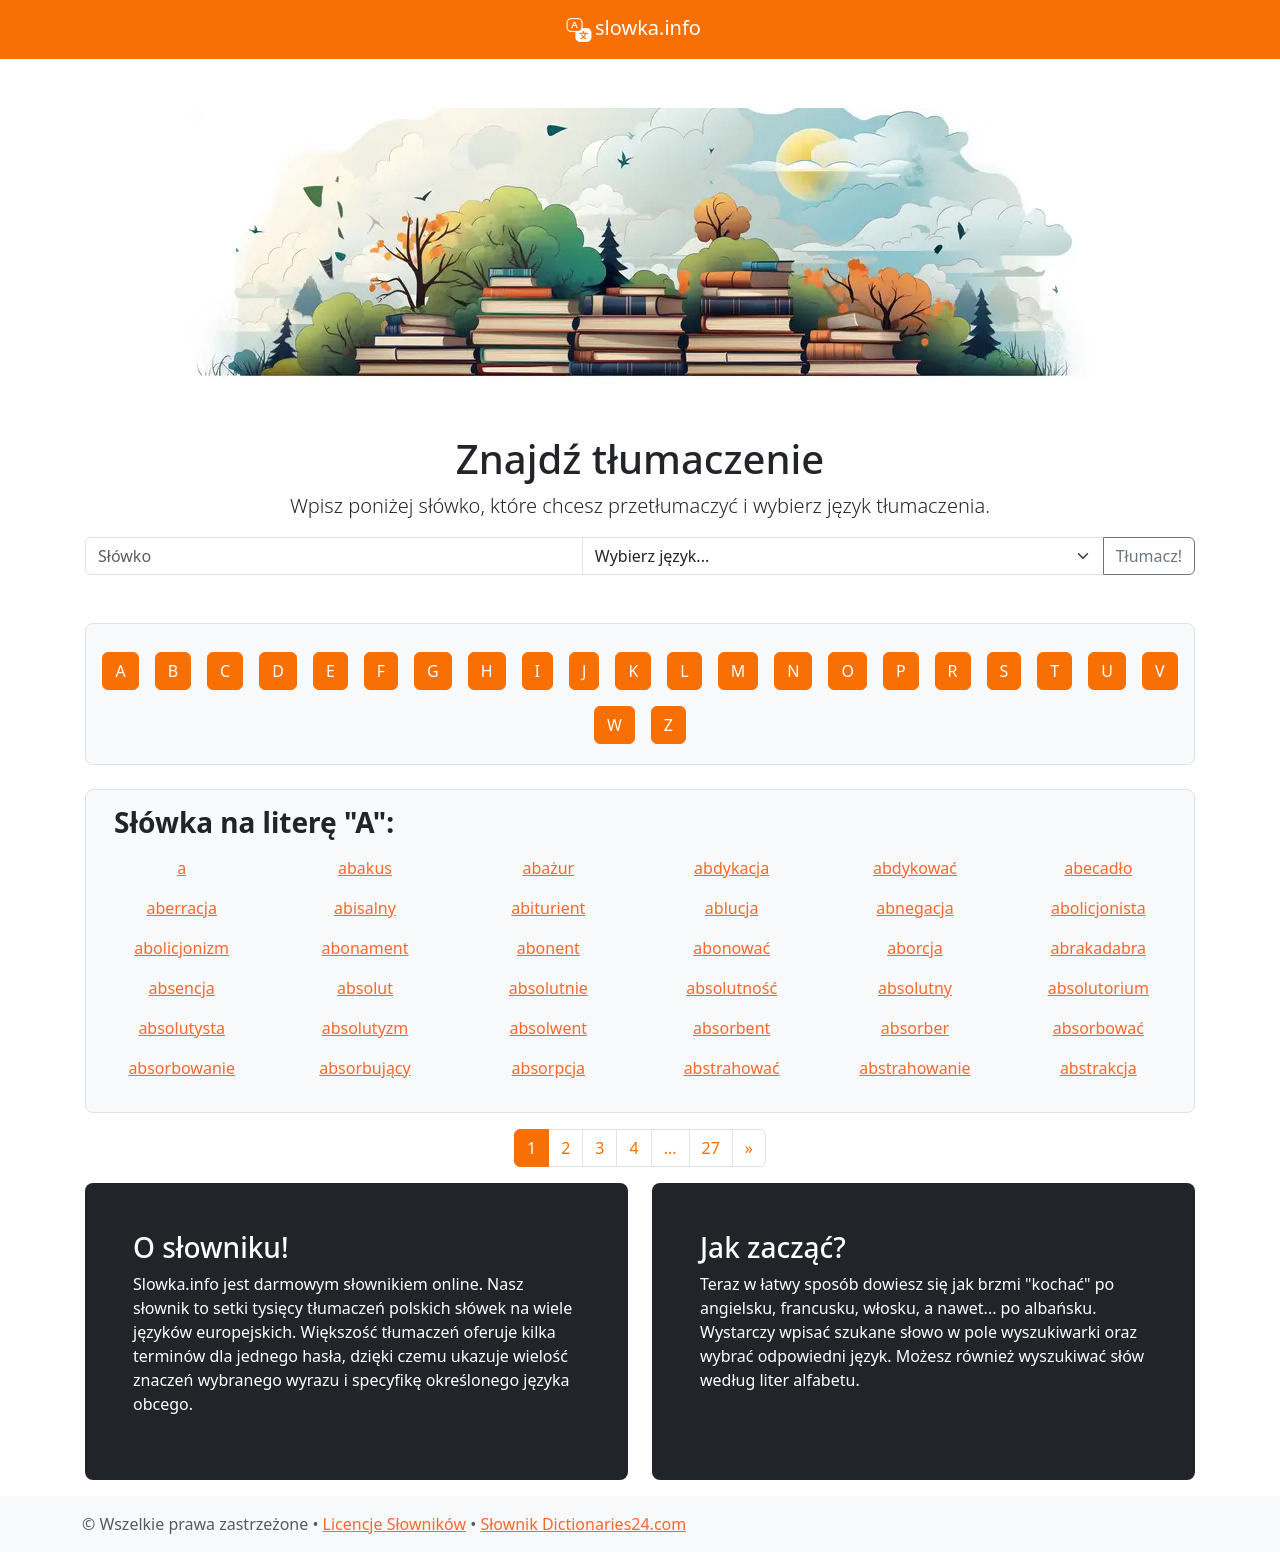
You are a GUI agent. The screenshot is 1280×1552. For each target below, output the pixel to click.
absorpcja (548, 1068)
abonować (731, 948)
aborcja (915, 948)
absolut (365, 988)
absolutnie (548, 988)
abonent (548, 948)
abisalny (365, 908)
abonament (364, 948)
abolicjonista (1098, 908)
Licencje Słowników (394, 1524)
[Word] (334, 556)
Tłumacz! (1149, 556)
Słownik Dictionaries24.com (583, 1524)
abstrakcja (1098, 1068)
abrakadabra (1099, 948)
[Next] (749, 1148)
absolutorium (1098, 988)
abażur (548, 868)
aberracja (181, 908)
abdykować (915, 868)
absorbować (1098, 1028)
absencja (182, 988)
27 (711, 1148)
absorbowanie (181, 1068)
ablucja (732, 908)
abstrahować (732, 1068)
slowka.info (632, 30)
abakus (365, 868)
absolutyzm (365, 1028)
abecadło (1098, 868)
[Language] (843, 556)
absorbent (731, 1028)
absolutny (915, 988)
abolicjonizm (181, 948)
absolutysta (181, 1028)
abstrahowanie (914, 1068)
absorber (915, 1028)
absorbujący (364, 1068)
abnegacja (914, 908)
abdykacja (731, 868)
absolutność (731, 988)
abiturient (548, 908)
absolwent (549, 1028)
